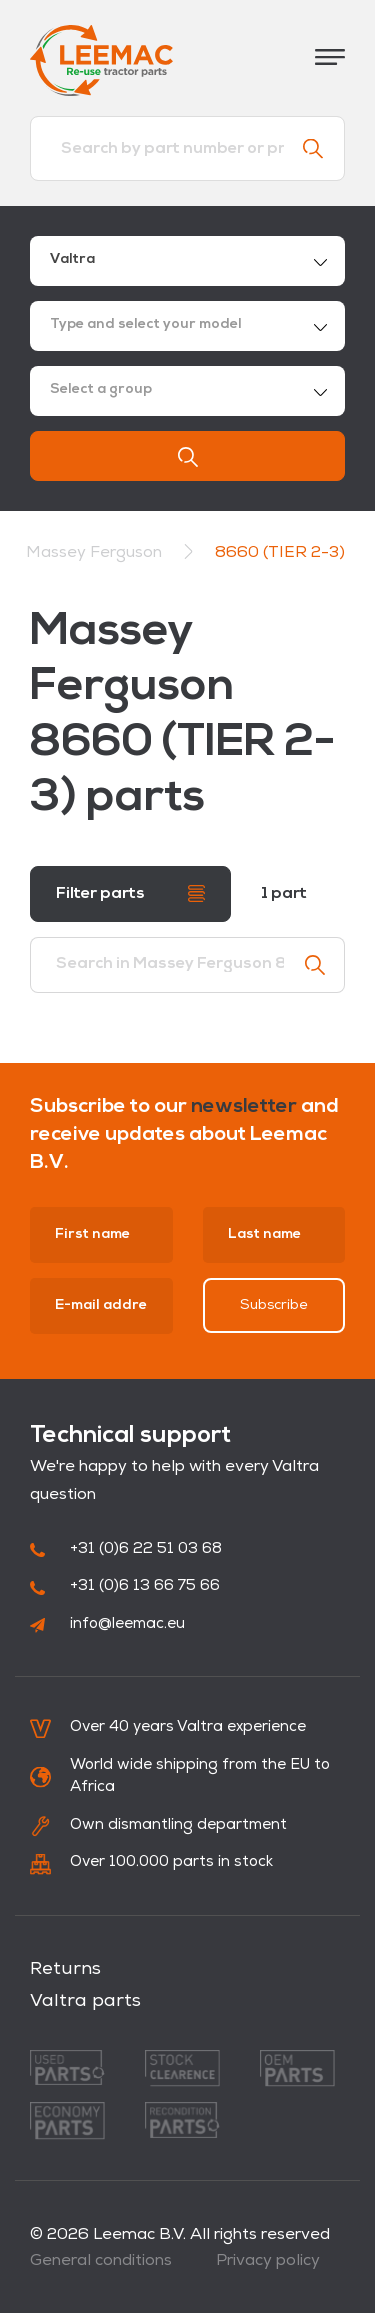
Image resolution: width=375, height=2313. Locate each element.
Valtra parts (85, 2001)
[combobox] (187, 261)
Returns (65, 1969)
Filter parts (130, 893)
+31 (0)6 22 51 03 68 (126, 1549)
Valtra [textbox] (72, 259)
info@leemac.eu (107, 1624)
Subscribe (274, 1305)
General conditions (101, 2261)
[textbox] (187, 326)
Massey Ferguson (96, 553)
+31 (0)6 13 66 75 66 (125, 1586)
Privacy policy (268, 2261)
